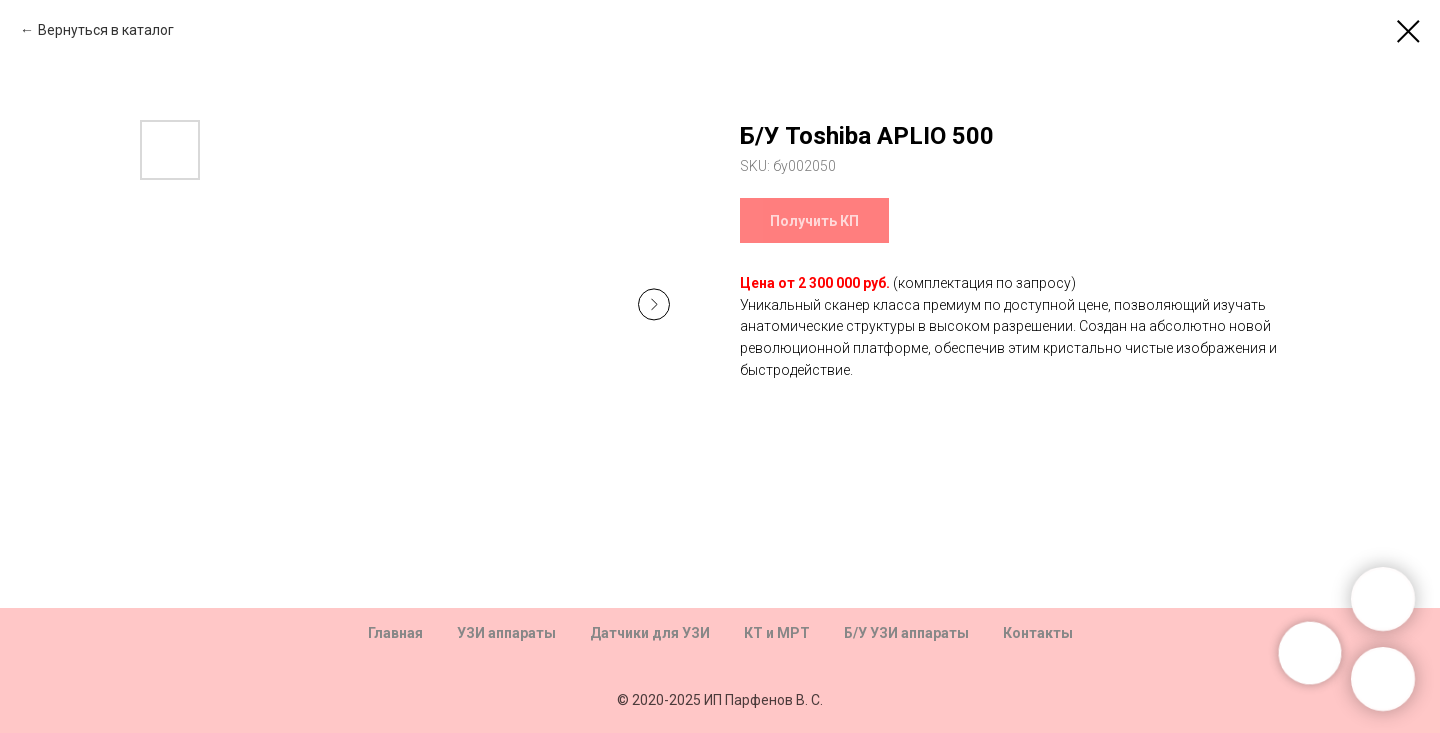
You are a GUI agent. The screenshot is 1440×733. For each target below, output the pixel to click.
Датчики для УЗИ (650, 633)
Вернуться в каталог (106, 30)
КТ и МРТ (777, 633)
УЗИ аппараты (506, 633)
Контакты (1038, 633)
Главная (395, 633)
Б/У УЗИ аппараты (906, 633)
